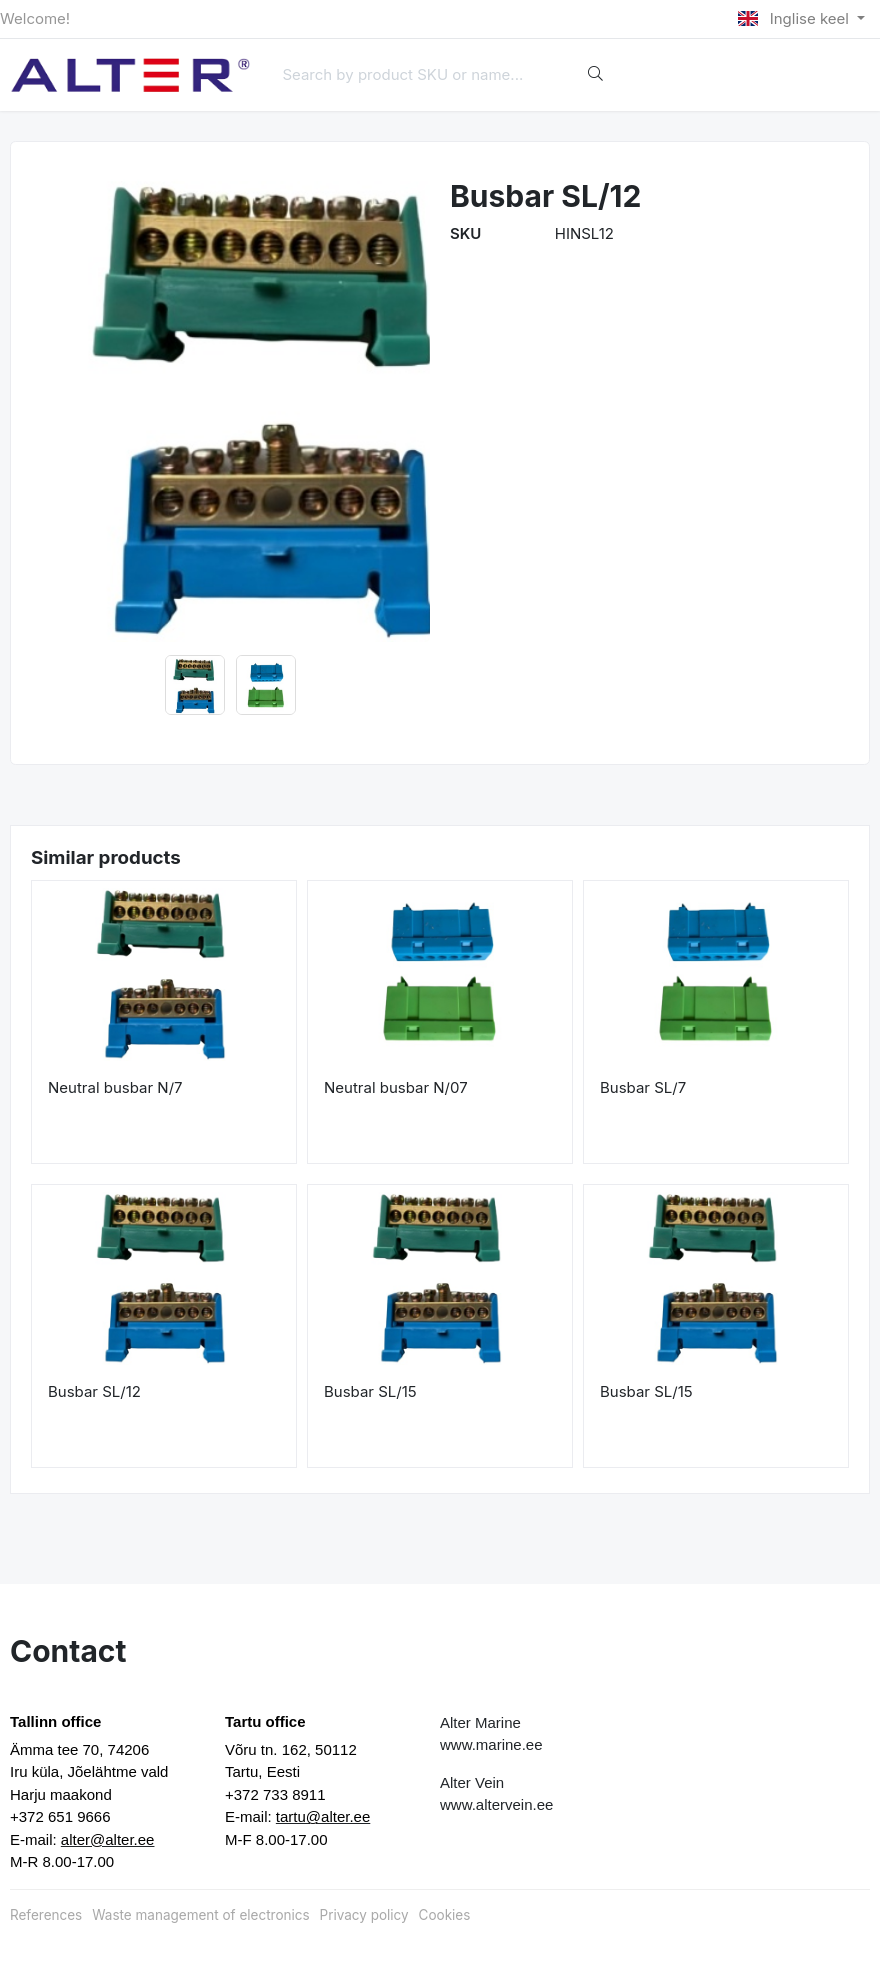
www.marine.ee (491, 1744)
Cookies (445, 1915)
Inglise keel (795, 18)
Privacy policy (364, 1915)
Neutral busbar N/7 (115, 1087)
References (46, 1915)
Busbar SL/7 (643, 1087)
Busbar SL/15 (370, 1391)
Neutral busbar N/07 (396, 1087)
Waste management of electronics (200, 1915)
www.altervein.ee (496, 1804)
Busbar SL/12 (94, 1391)
